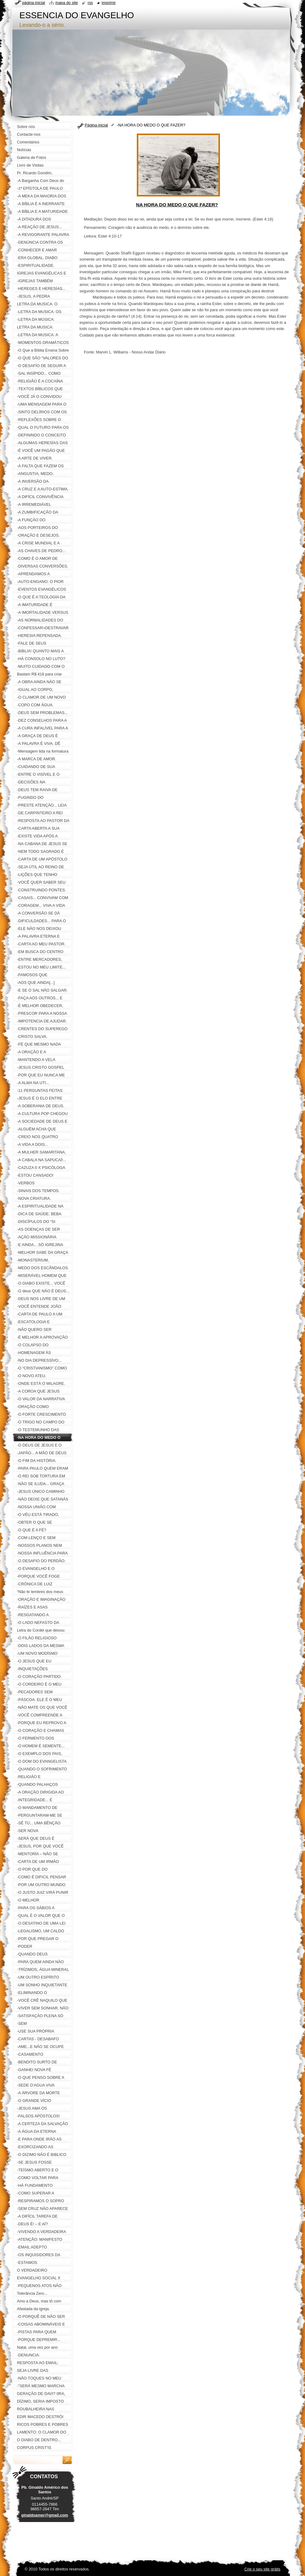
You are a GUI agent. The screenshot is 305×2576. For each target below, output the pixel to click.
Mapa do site (66, 2)
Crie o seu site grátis (262, 2569)
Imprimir (109, 2)
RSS (90, 2)
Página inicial (96, 125)
